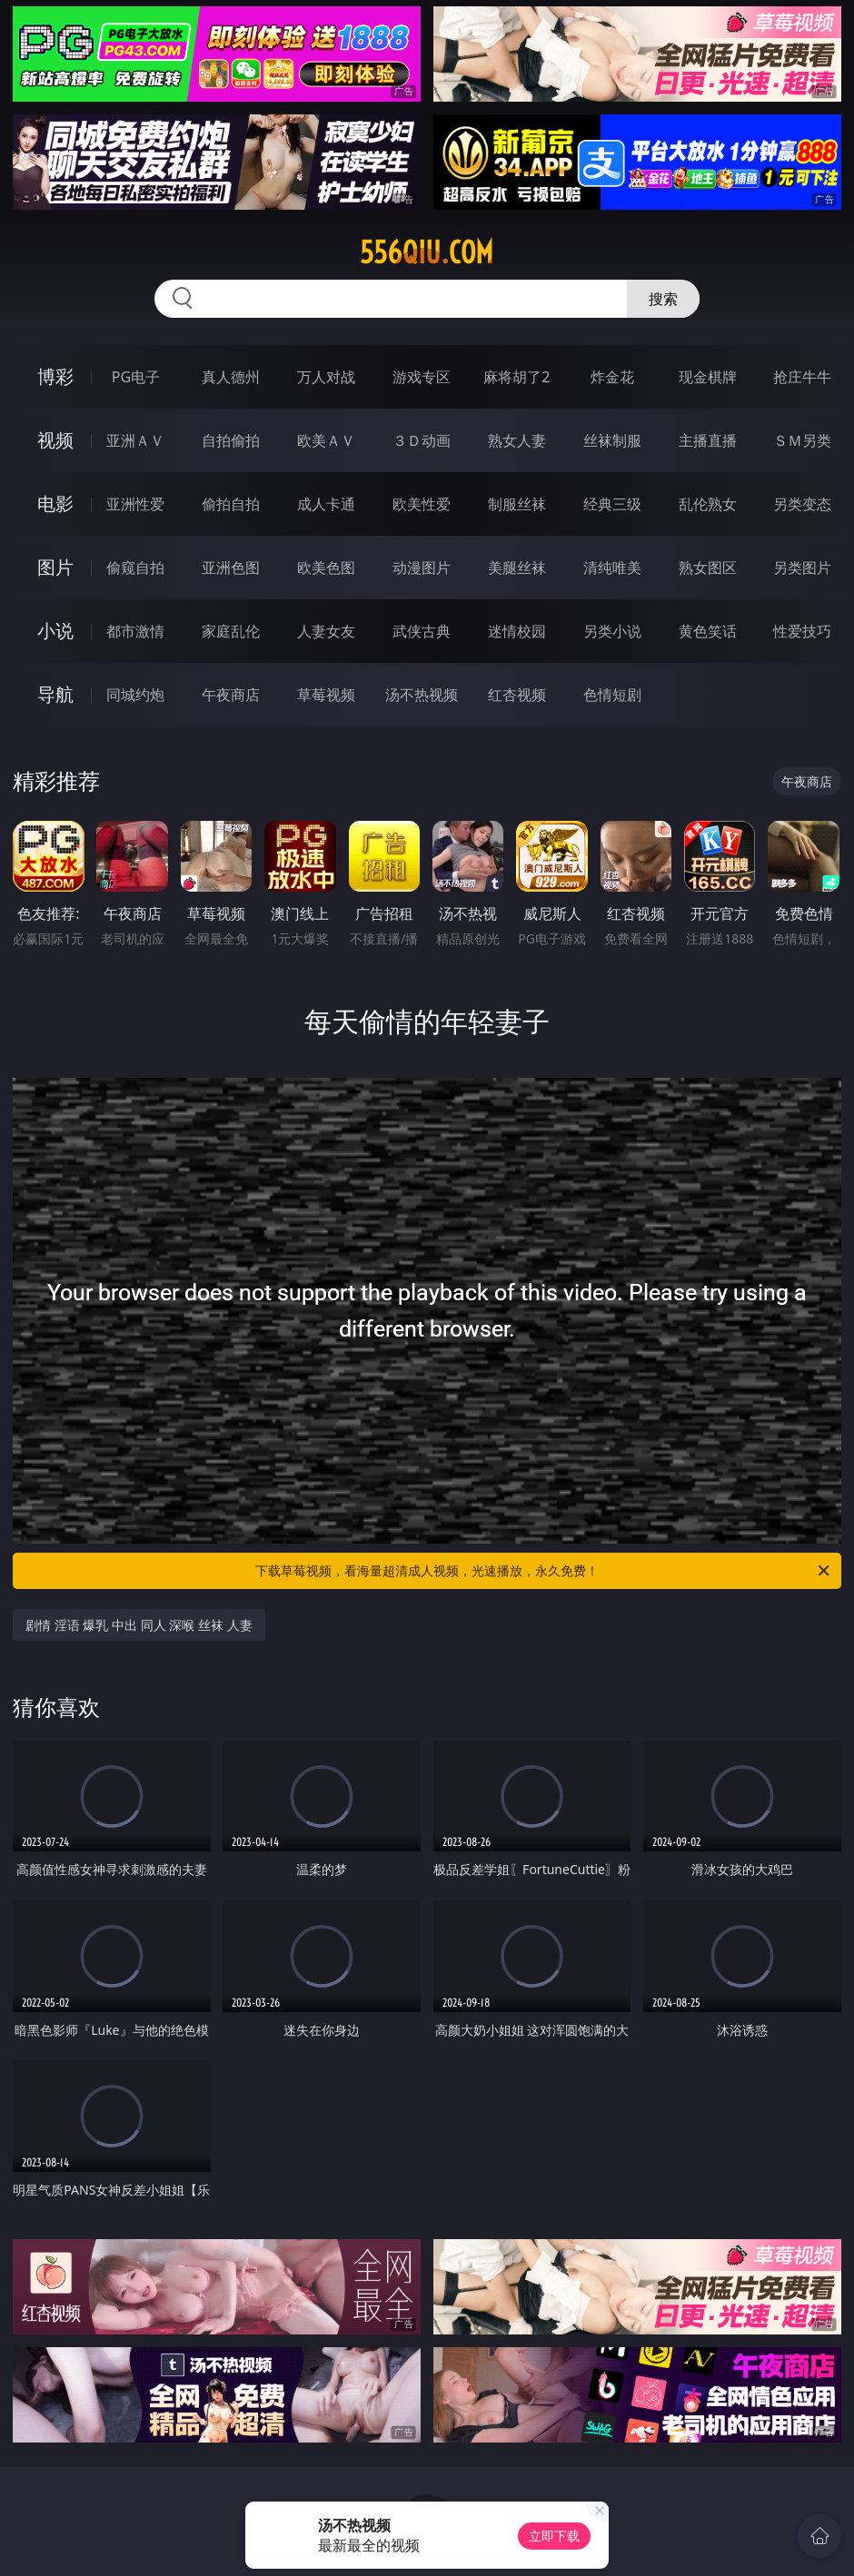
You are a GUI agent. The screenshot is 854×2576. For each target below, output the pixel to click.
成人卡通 (326, 504)
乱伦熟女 (708, 504)
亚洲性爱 (135, 504)
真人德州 (231, 377)
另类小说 (612, 631)
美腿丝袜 (517, 567)
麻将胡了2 (516, 377)
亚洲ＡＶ (135, 440)
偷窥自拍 (135, 567)
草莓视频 (326, 695)
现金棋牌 (708, 377)
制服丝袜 (517, 504)
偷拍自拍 (231, 504)
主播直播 (708, 440)
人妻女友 (326, 631)
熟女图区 (708, 567)
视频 (55, 440)
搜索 (663, 299)
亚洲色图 (231, 567)
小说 (55, 630)
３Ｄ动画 (421, 440)
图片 (55, 567)
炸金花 (612, 377)
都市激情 (135, 631)
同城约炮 (135, 695)
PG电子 (136, 377)
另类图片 (802, 567)
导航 (55, 694)
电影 (55, 503)
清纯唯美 (612, 567)
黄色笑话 (708, 631)
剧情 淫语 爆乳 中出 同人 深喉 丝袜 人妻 (138, 1624)
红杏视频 (517, 695)
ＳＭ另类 (802, 440)
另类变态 (802, 504)
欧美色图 (326, 567)
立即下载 (554, 2535)
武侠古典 (421, 631)
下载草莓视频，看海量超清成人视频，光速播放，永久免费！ (543, 1571)
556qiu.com (426, 252)
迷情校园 (517, 631)
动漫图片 (421, 567)
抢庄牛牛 (802, 377)
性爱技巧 (802, 631)
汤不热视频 (421, 695)
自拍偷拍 (231, 440)
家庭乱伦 (231, 631)
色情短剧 (612, 695)
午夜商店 (231, 695)
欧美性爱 (421, 504)
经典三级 (612, 504)
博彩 (55, 376)
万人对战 (326, 377)
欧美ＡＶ (326, 440)
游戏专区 (421, 377)
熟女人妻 (517, 440)
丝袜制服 (612, 440)
